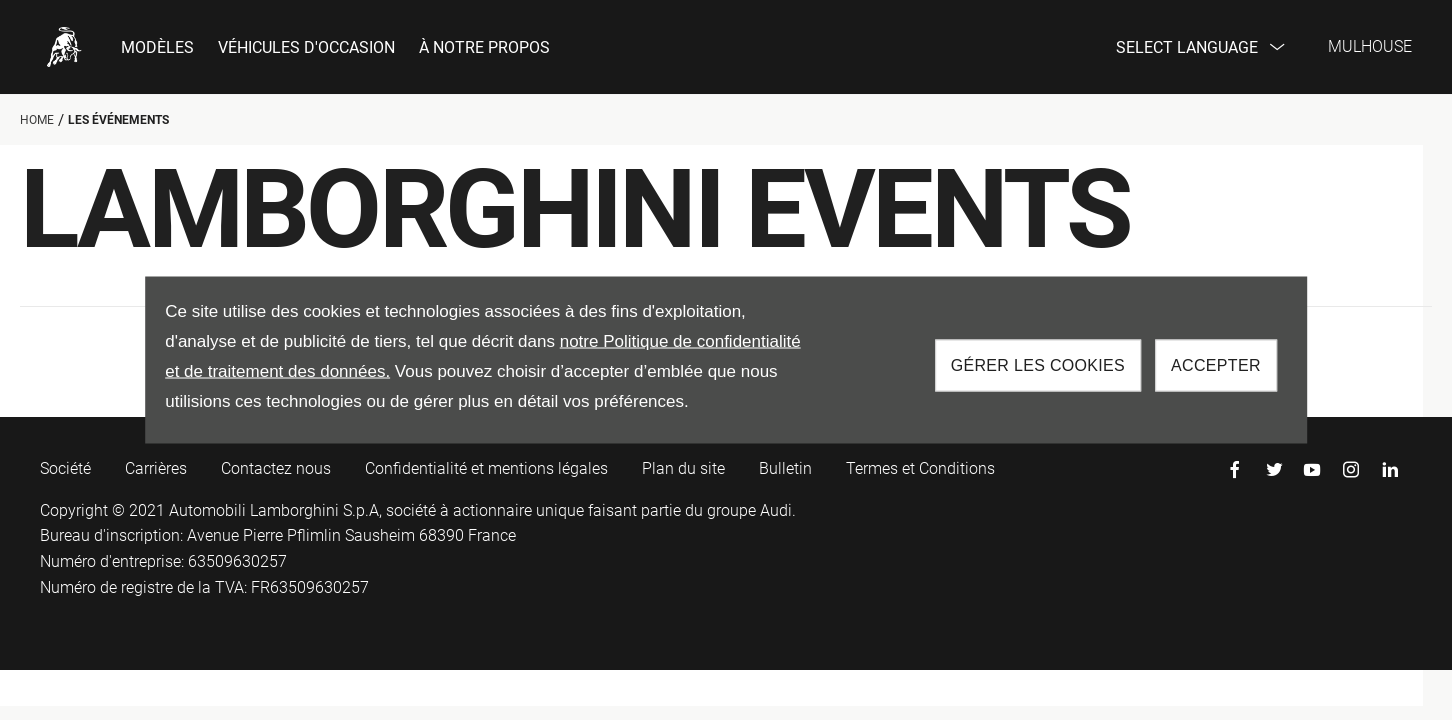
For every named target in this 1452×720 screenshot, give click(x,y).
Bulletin (785, 468)
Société (65, 468)
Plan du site (683, 468)
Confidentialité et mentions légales (486, 468)
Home (37, 120)
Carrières (156, 468)
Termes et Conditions (920, 468)
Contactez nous (276, 468)
